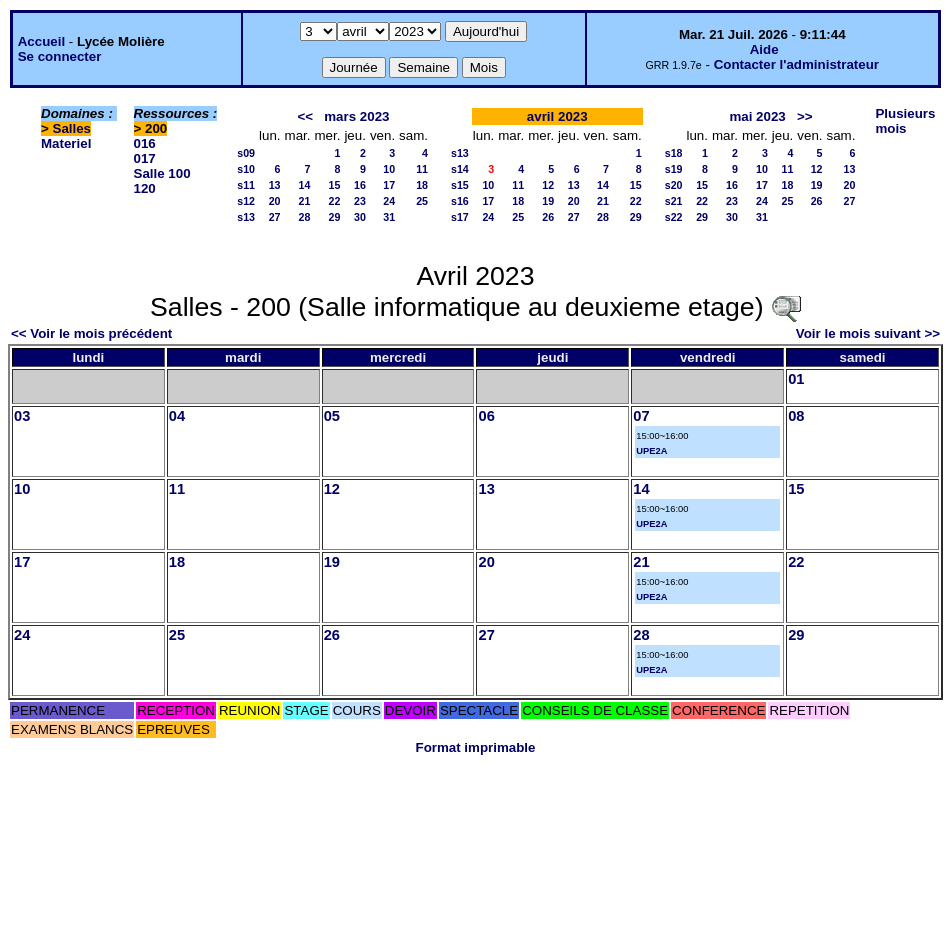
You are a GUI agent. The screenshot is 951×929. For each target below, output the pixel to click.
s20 (674, 185)
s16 (460, 201)
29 (335, 217)
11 (422, 169)
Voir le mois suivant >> (868, 333)
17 (389, 185)
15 (335, 185)
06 (486, 416)
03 (22, 416)
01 (796, 379)
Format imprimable (476, 747)
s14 (460, 169)
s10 (246, 169)
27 (275, 217)
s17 (460, 217)
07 (641, 416)
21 (305, 201)
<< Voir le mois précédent (91, 333)
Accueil (41, 41)
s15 (460, 185)
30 (360, 217)
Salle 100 (162, 173)
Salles (72, 128)
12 (548, 185)
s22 (674, 217)
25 (422, 201)
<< (306, 116)
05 (332, 416)
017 (145, 158)
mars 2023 (356, 116)
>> (805, 116)
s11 (246, 185)
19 (548, 201)
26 (548, 217)
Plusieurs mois (905, 121)
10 (389, 169)
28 (305, 217)
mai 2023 (757, 116)
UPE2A (651, 451)
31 (389, 217)
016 (145, 143)
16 (360, 185)
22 (335, 201)
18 (422, 185)
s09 (246, 153)
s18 (674, 153)
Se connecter (60, 56)
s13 (246, 217)
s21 (674, 201)
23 (360, 201)
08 (796, 416)
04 (177, 416)
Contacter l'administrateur (796, 64)
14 (305, 185)
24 (389, 201)
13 (275, 185)
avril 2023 (557, 116)
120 (145, 188)
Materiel (66, 143)
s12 (246, 201)
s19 (674, 169)
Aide (764, 49)
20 (275, 201)
